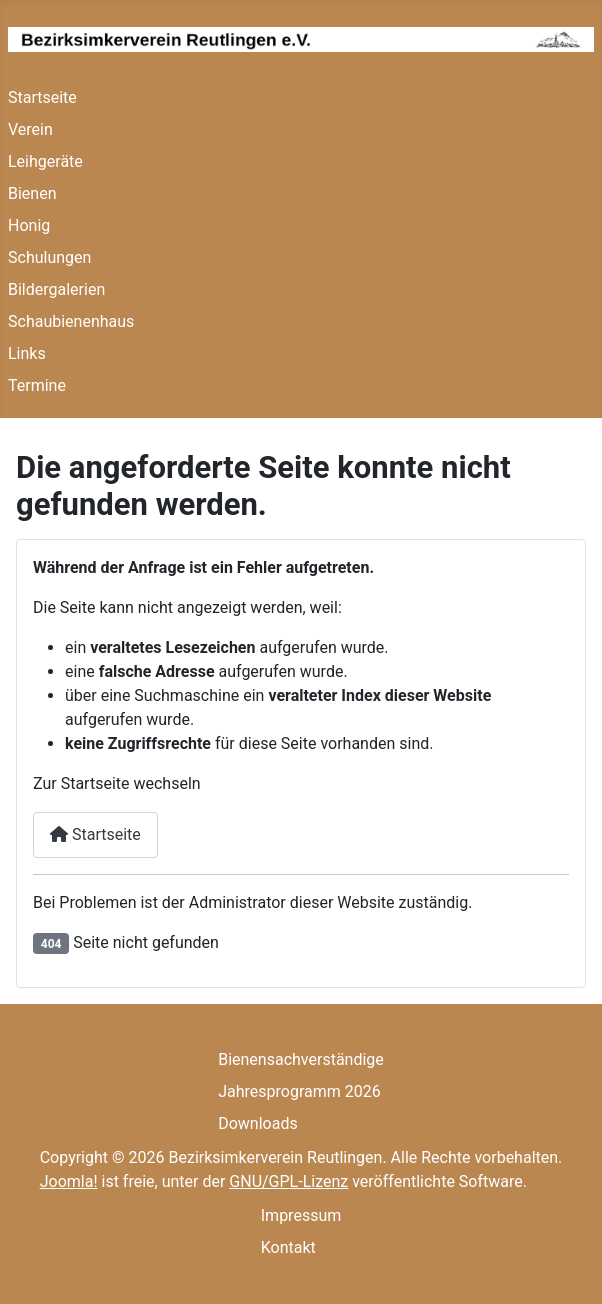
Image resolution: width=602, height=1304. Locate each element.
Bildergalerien (56, 289)
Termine (37, 385)
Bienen (32, 193)
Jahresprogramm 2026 (299, 1091)
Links (27, 353)
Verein (30, 129)
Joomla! (69, 1181)
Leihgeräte (45, 161)
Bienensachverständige (301, 1059)
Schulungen (49, 257)
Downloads (257, 1123)
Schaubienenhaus (71, 321)
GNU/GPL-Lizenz (288, 1181)
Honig (29, 225)
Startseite (42, 97)
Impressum (301, 1215)
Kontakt (288, 1247)
